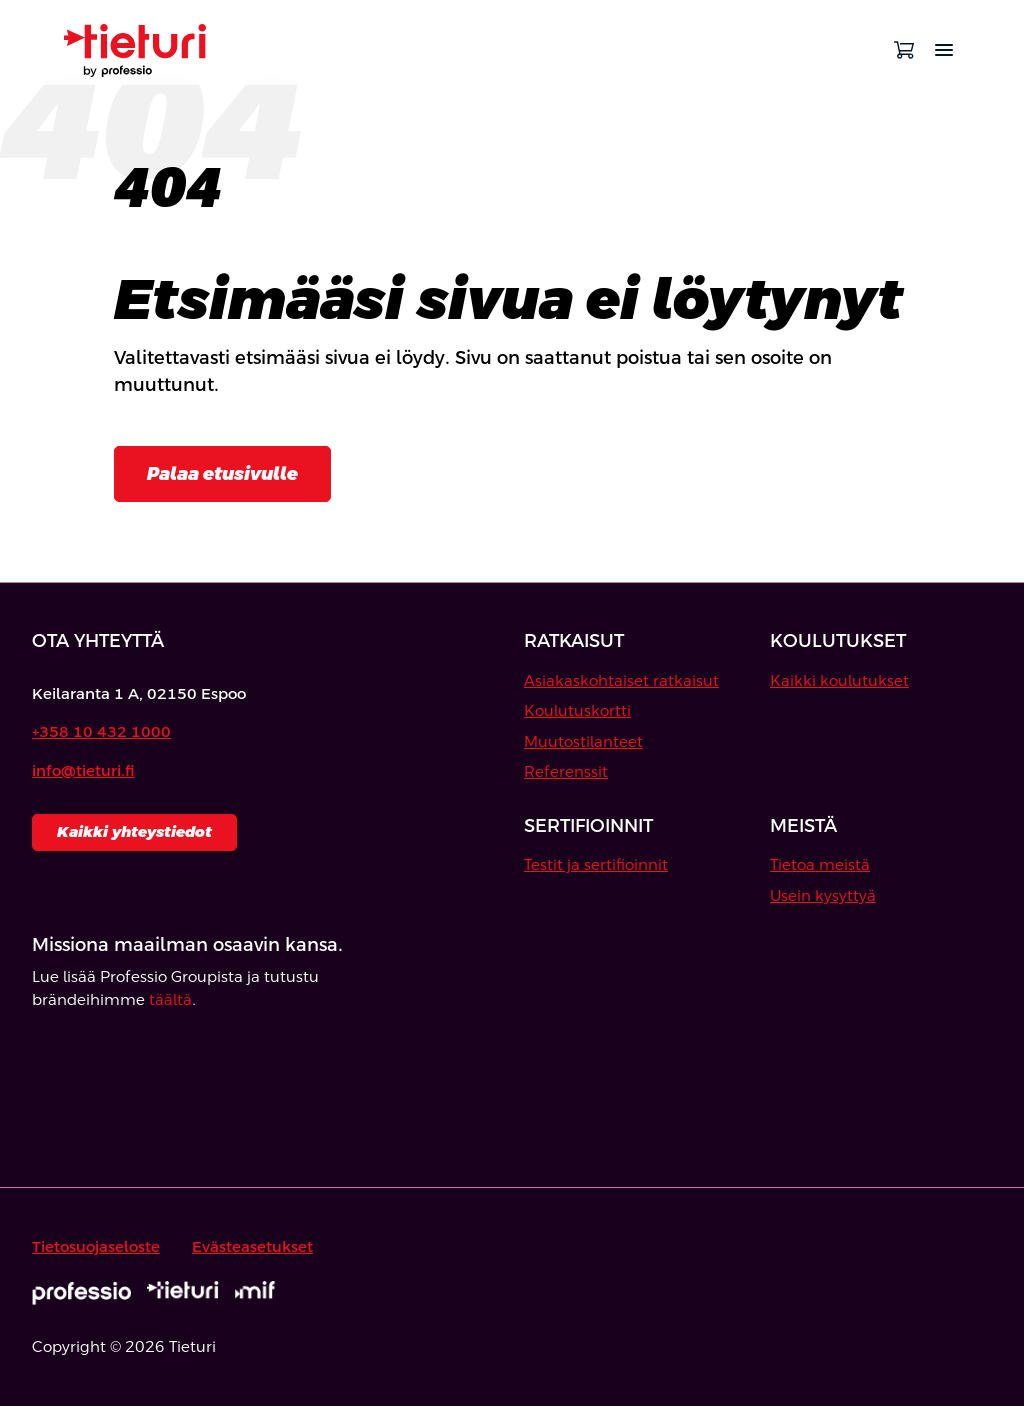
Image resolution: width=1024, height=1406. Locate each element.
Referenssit (566, 771)
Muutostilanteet (583, 741)
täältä (170, 999)
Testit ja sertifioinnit (596, 864)
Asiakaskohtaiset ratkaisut (621, 680)
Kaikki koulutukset (839, 680)
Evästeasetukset (252, 1246)
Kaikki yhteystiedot (134, 831)
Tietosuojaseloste (96, 1246)
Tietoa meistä (820, 864)
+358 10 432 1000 (101, 731)
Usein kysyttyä (823, 895)
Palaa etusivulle (222, 473)
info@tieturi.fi (83, 770)
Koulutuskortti (577, 710)
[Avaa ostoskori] (904, 50)
